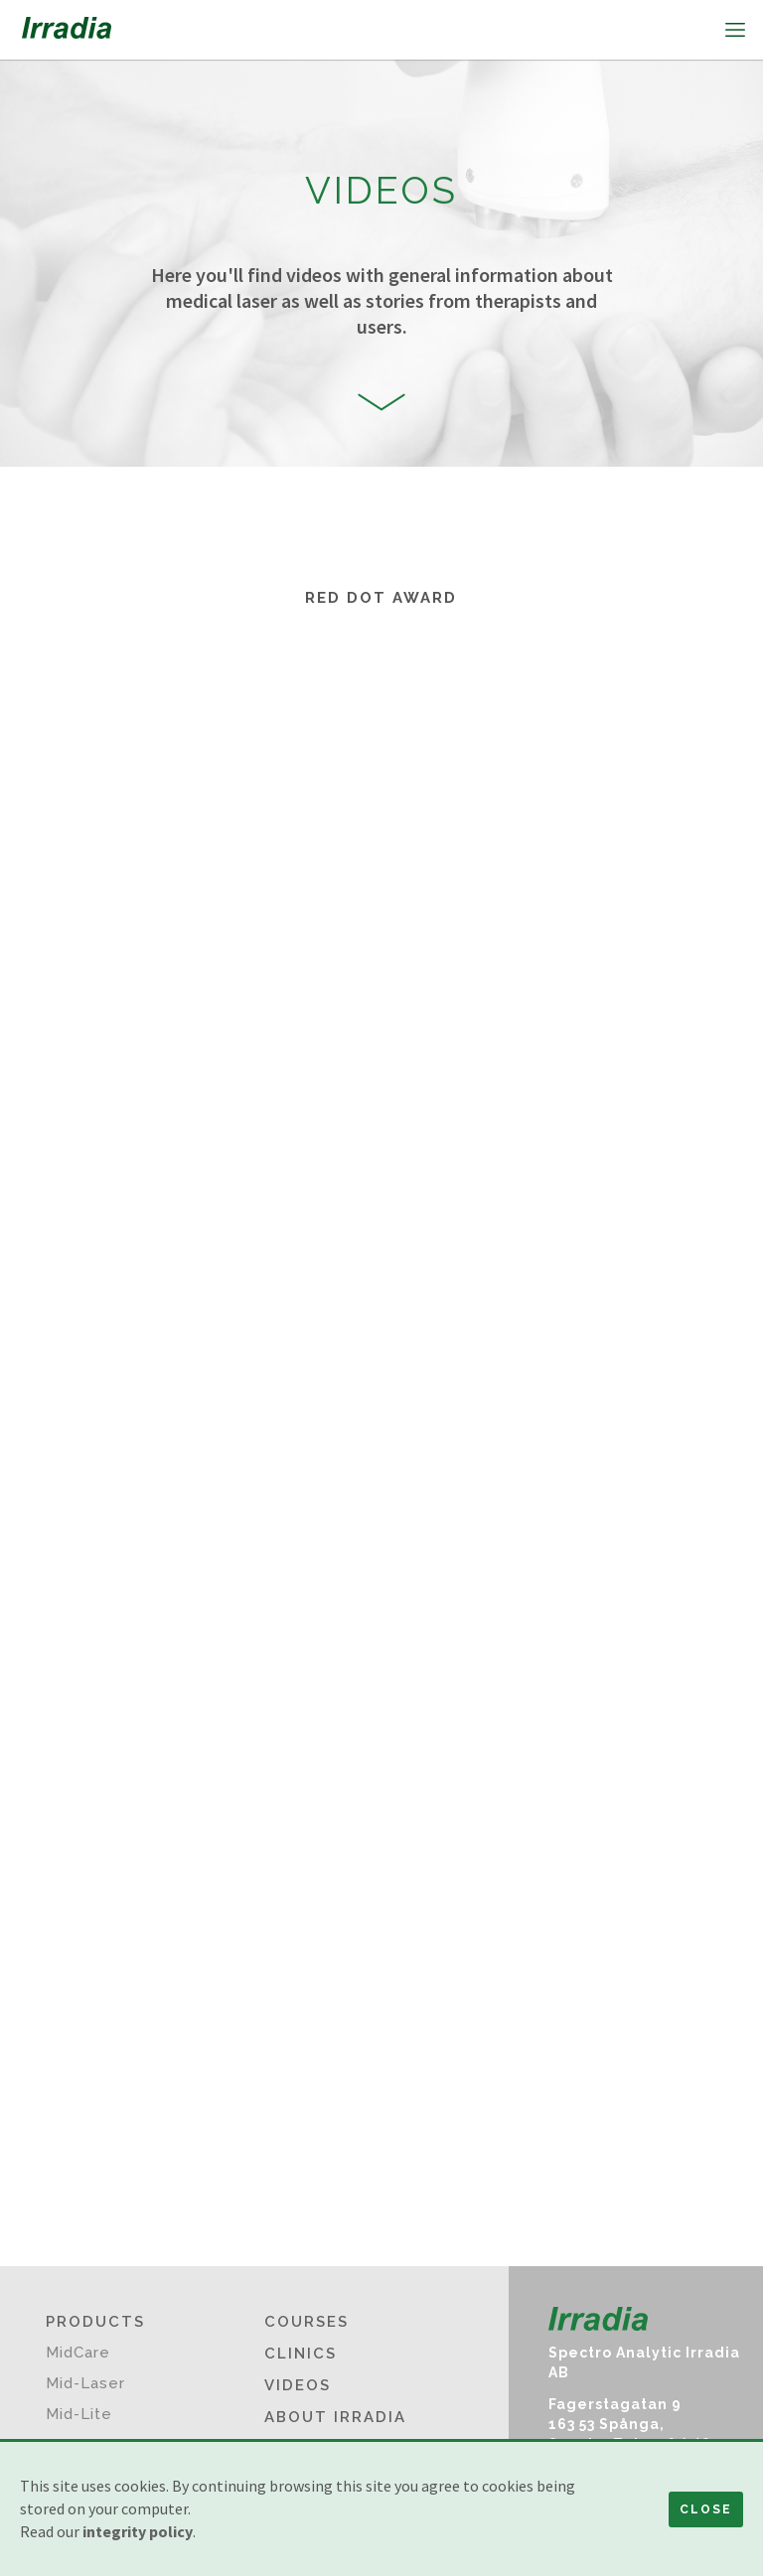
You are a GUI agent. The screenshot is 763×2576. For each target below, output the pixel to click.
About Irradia (335, 2417)
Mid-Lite (79, 2414)
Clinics (300, 2353)
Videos (297, 2385)
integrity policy (137, 2531)
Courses (306, 2322)
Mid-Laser (85, 2383)
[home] (66, 30)
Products (95, 2322)
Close (706, 2509)
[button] (733, 30)
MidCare (78, 2352)
